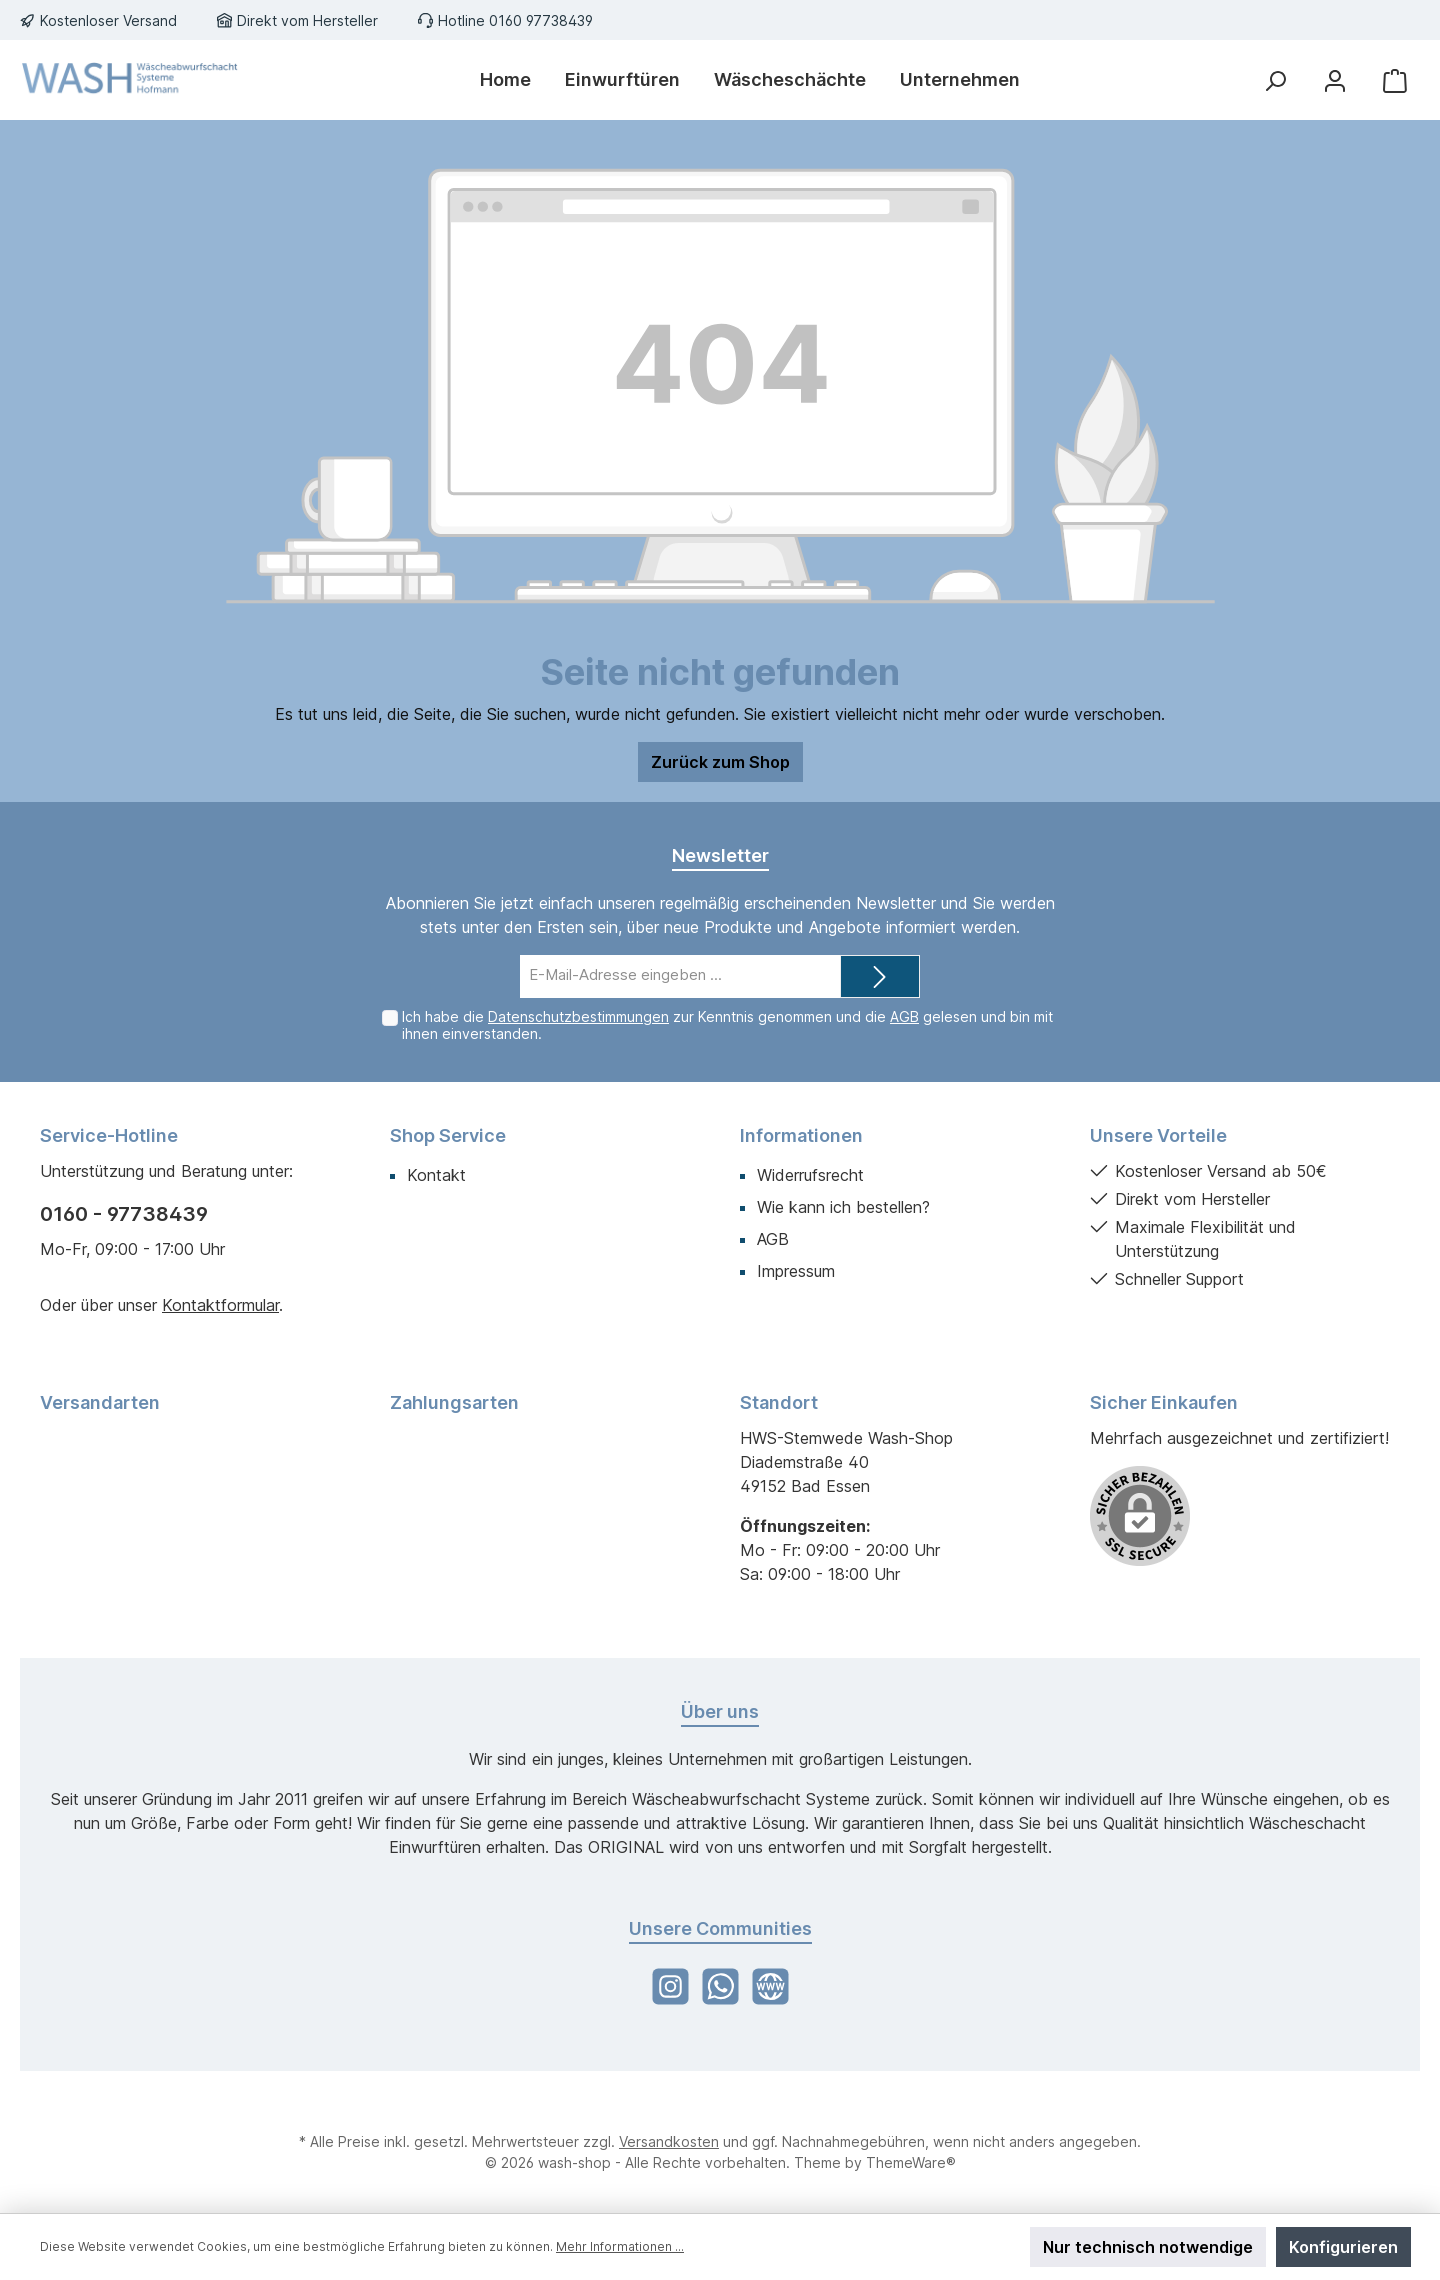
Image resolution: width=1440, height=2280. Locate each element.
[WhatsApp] (720, 1986)
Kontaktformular (220, 1305)
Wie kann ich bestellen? (843, 1207)
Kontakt (436, 1175)
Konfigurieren (1343, 2247)
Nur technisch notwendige (1148, 2247)
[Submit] (880, 976)
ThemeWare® (911, 2162)
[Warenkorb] (1395, 80)
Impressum (796, 1271)
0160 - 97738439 (124, 1214)
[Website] (770, 1986)
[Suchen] (1275, 80)
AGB (904, 1016)
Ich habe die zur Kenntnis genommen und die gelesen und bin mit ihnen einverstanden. (727, 1025)
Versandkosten (669, 2141)
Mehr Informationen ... (620, 2246)
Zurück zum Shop (720, 762)
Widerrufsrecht (810, 1175)
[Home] (505, 80)
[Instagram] (670, 1986)
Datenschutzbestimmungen (578, 1016)
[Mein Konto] (1335, 80)
